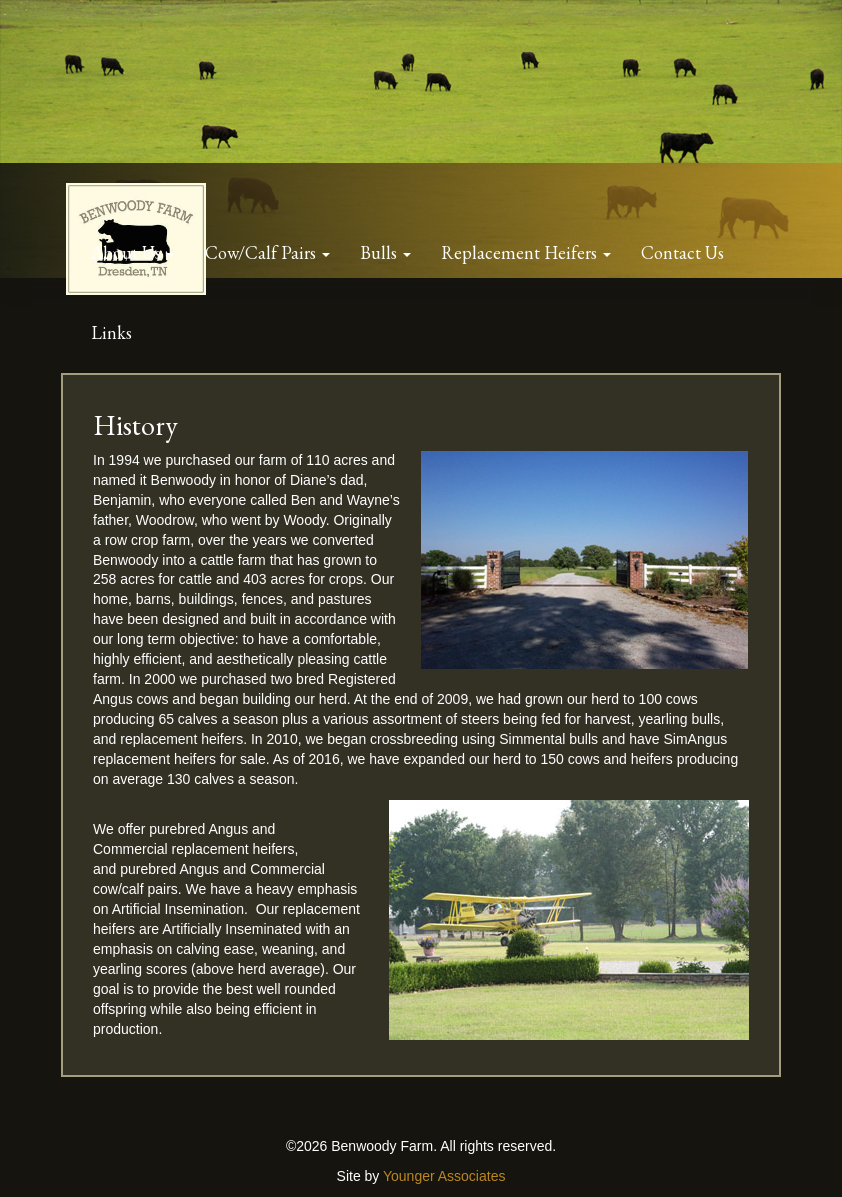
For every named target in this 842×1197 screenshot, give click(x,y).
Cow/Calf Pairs (262, 252)
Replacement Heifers (521, 252)
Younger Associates (444, 1176)
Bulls (380, 252)
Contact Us (682, 252)
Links (111, 332)
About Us (128, 252)
